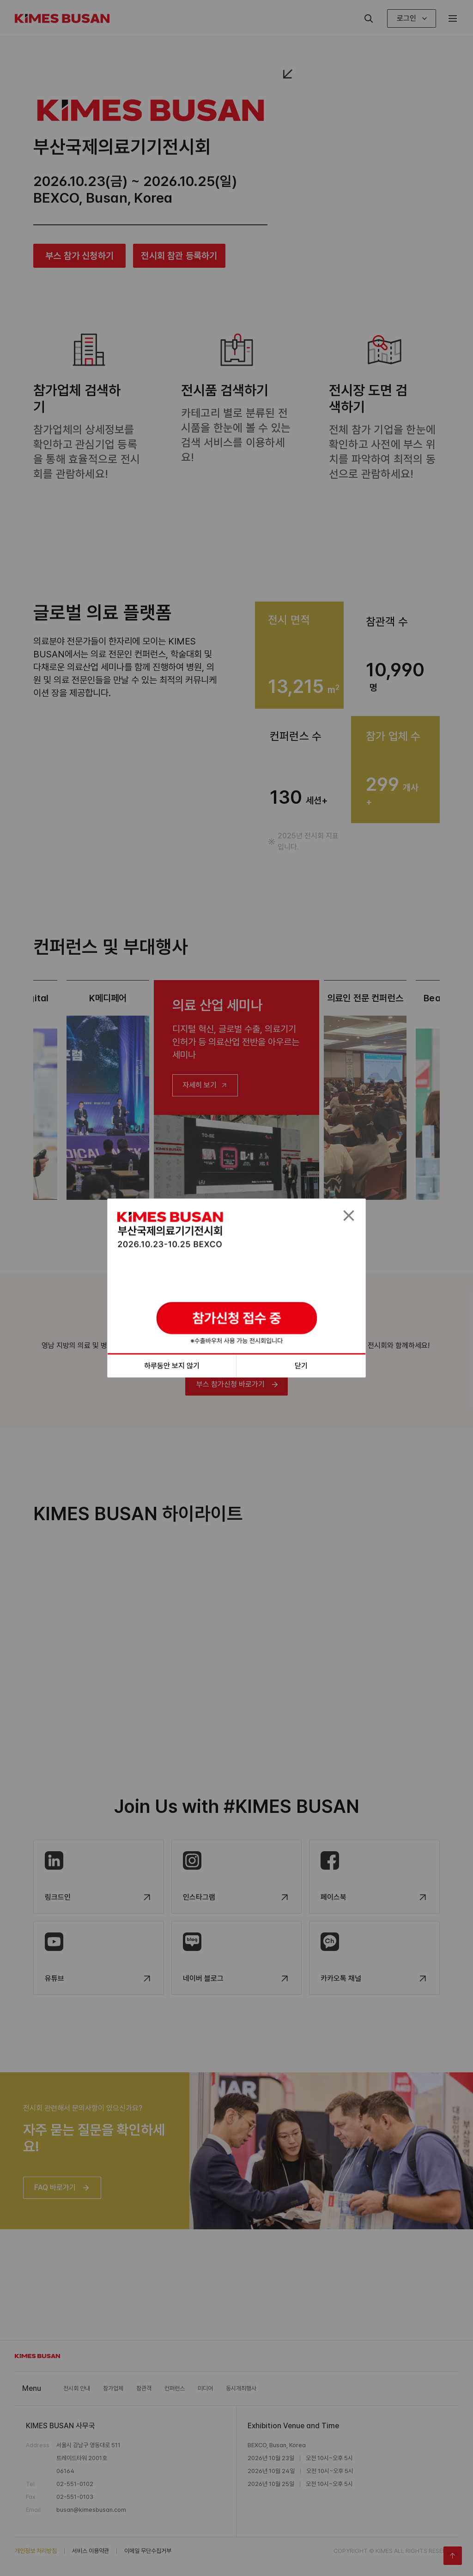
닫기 (301, 1365)
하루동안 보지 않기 (172, 1365)
